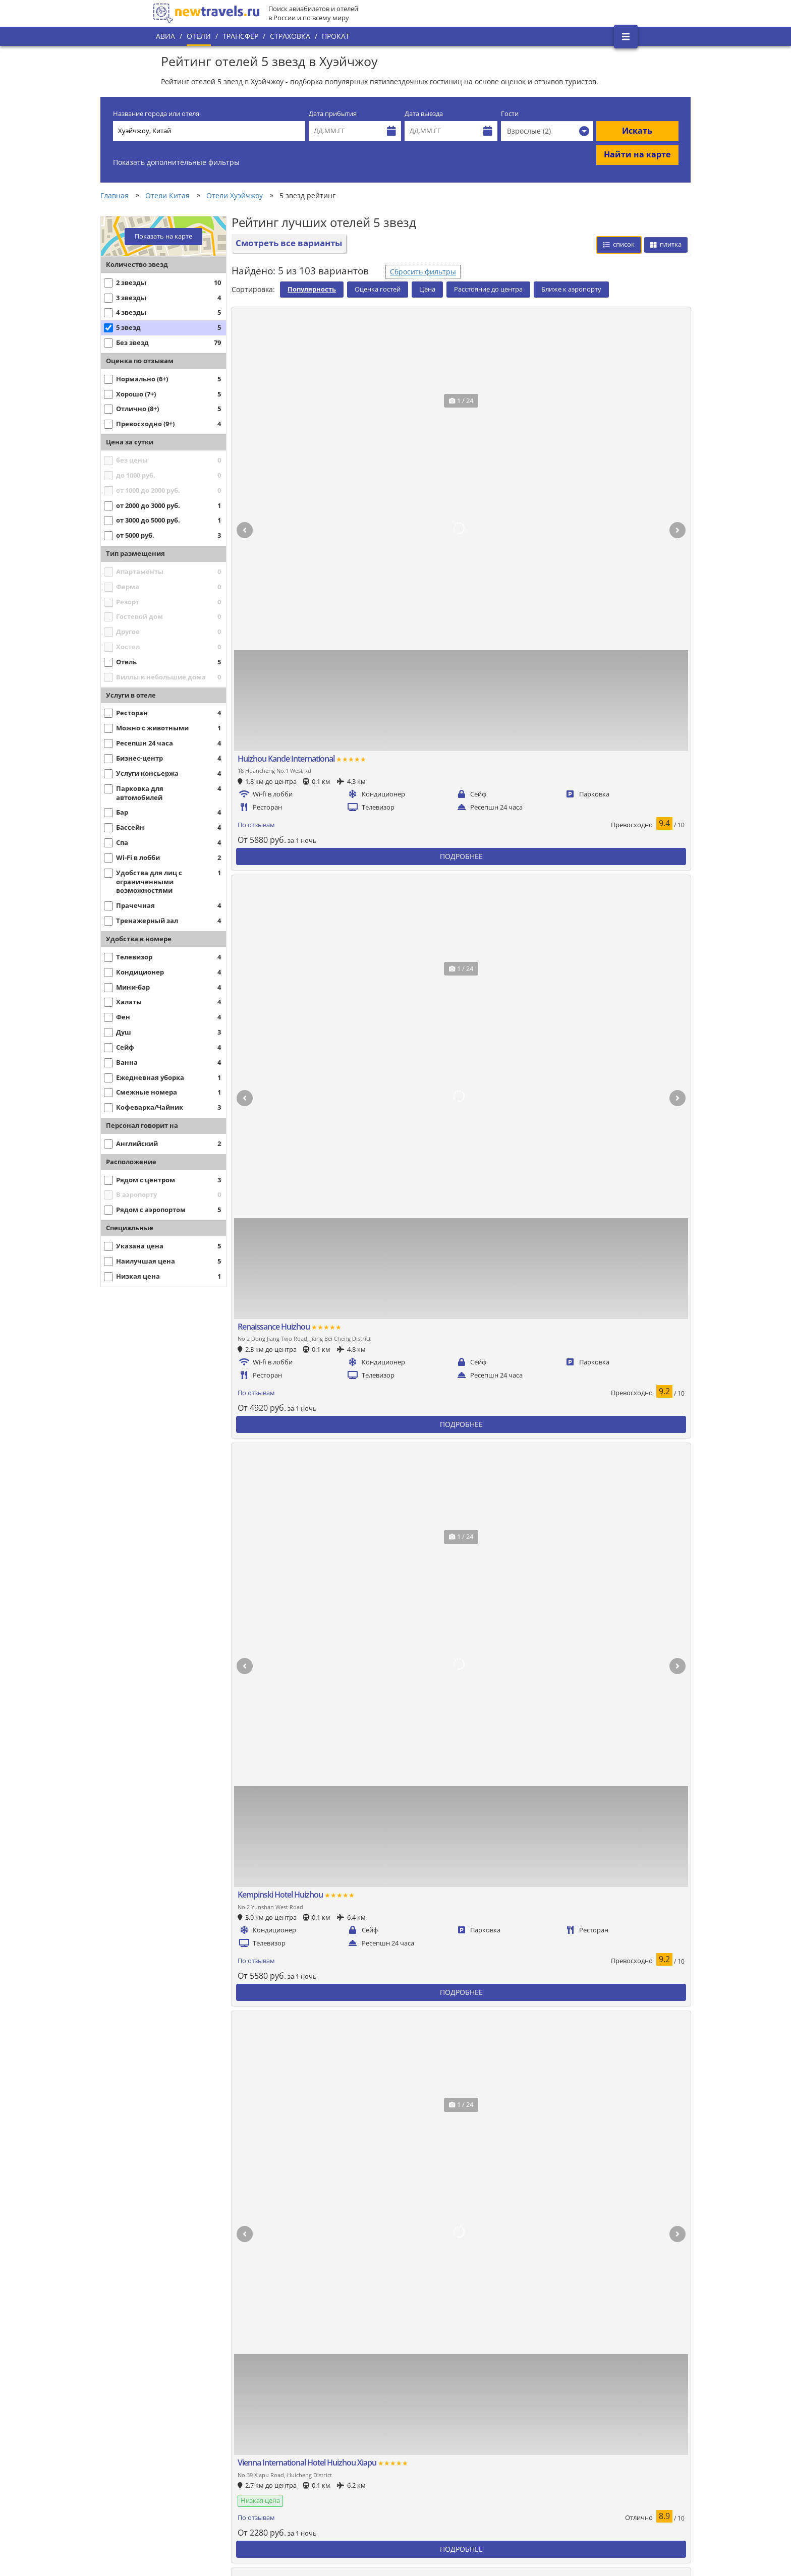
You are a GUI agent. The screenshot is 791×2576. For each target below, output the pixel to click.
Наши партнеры (186, 2475)
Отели (199, 36)
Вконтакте (604, 2400)
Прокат (336, 36)
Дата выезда (424, 113)
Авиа (165, 36)
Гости (510, 113)
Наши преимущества (194, 2458)
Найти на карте (637, 154)
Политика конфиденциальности (352, 2452)
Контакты (176, 2492)
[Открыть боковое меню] (626, 36)
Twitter (598, 2416)
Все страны (319, 2435)
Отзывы (314, 2503)
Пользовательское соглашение (351, 2469)
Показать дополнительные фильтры (176, 162)
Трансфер (240, 36)
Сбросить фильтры (423, 271)
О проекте (177, 2440)
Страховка (290, 36)
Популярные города (333, 2418)
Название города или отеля (156, 113)
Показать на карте (163, 236)
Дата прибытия (333, 113)
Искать (637, 130)
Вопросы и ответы (330, 2486)
